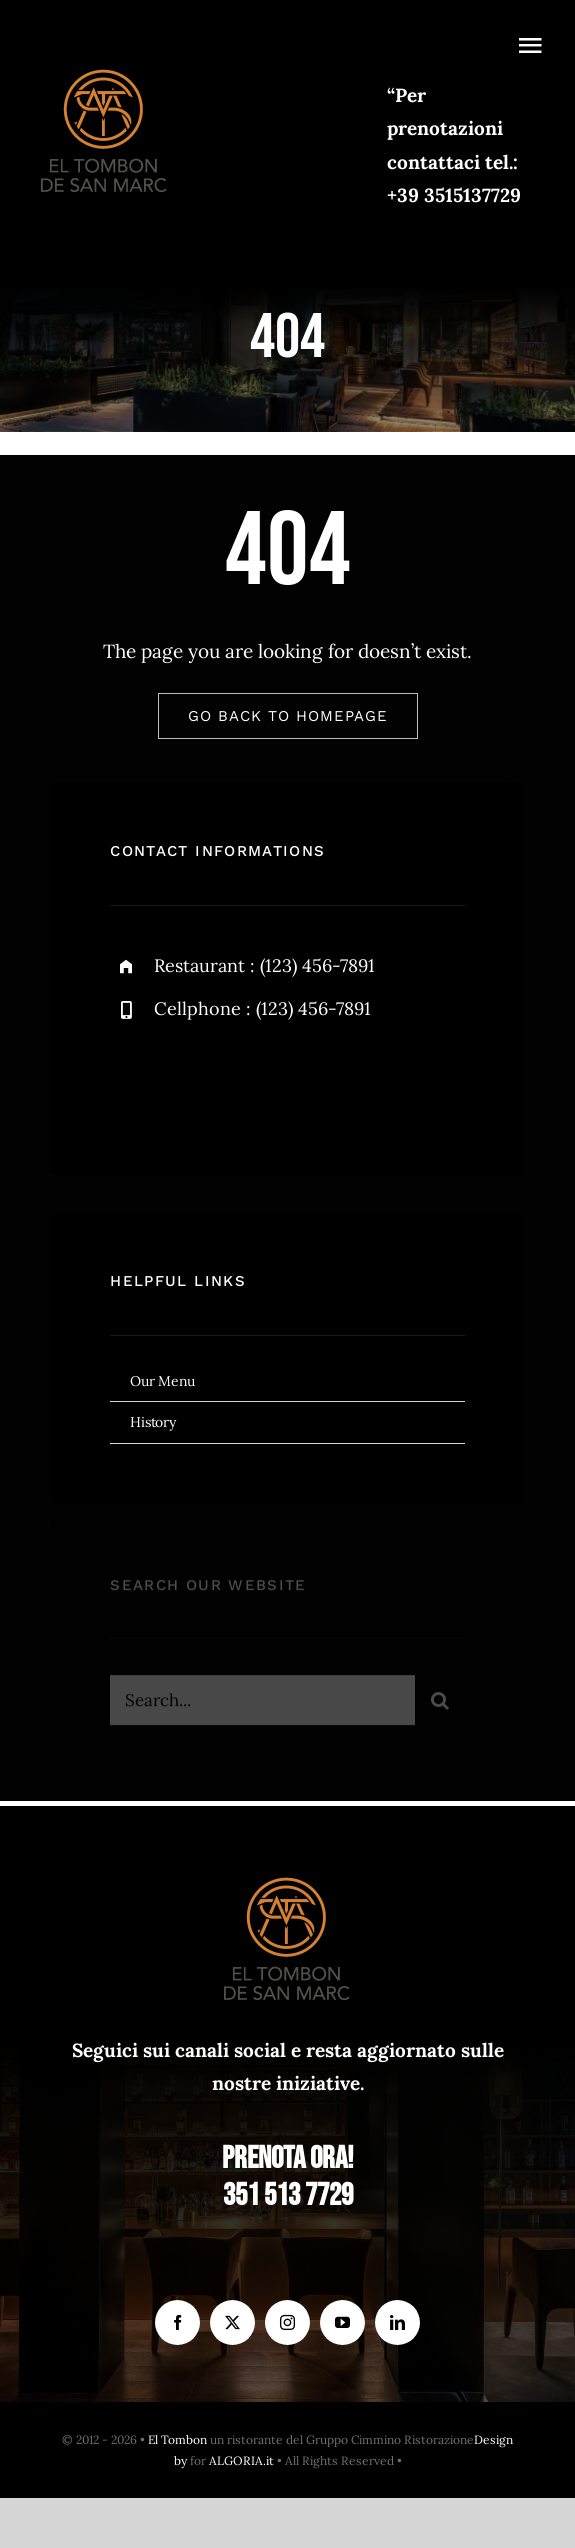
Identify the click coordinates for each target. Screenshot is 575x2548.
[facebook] (132, 1082)
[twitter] (187, 1082)
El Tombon (177, 2439)
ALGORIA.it (241, 2460)
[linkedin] (397, 2322)
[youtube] (342, 2322)
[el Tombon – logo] (105, 65)
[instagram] (242, 1082)
